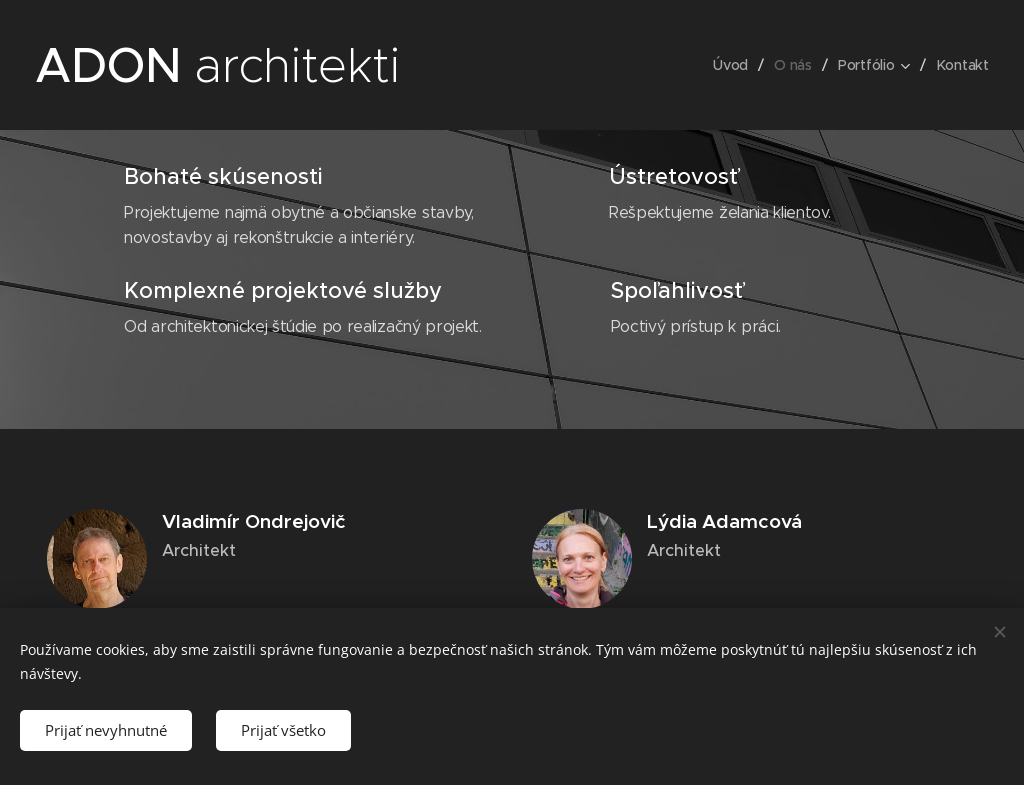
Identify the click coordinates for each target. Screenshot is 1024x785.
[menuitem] (732, 65)
